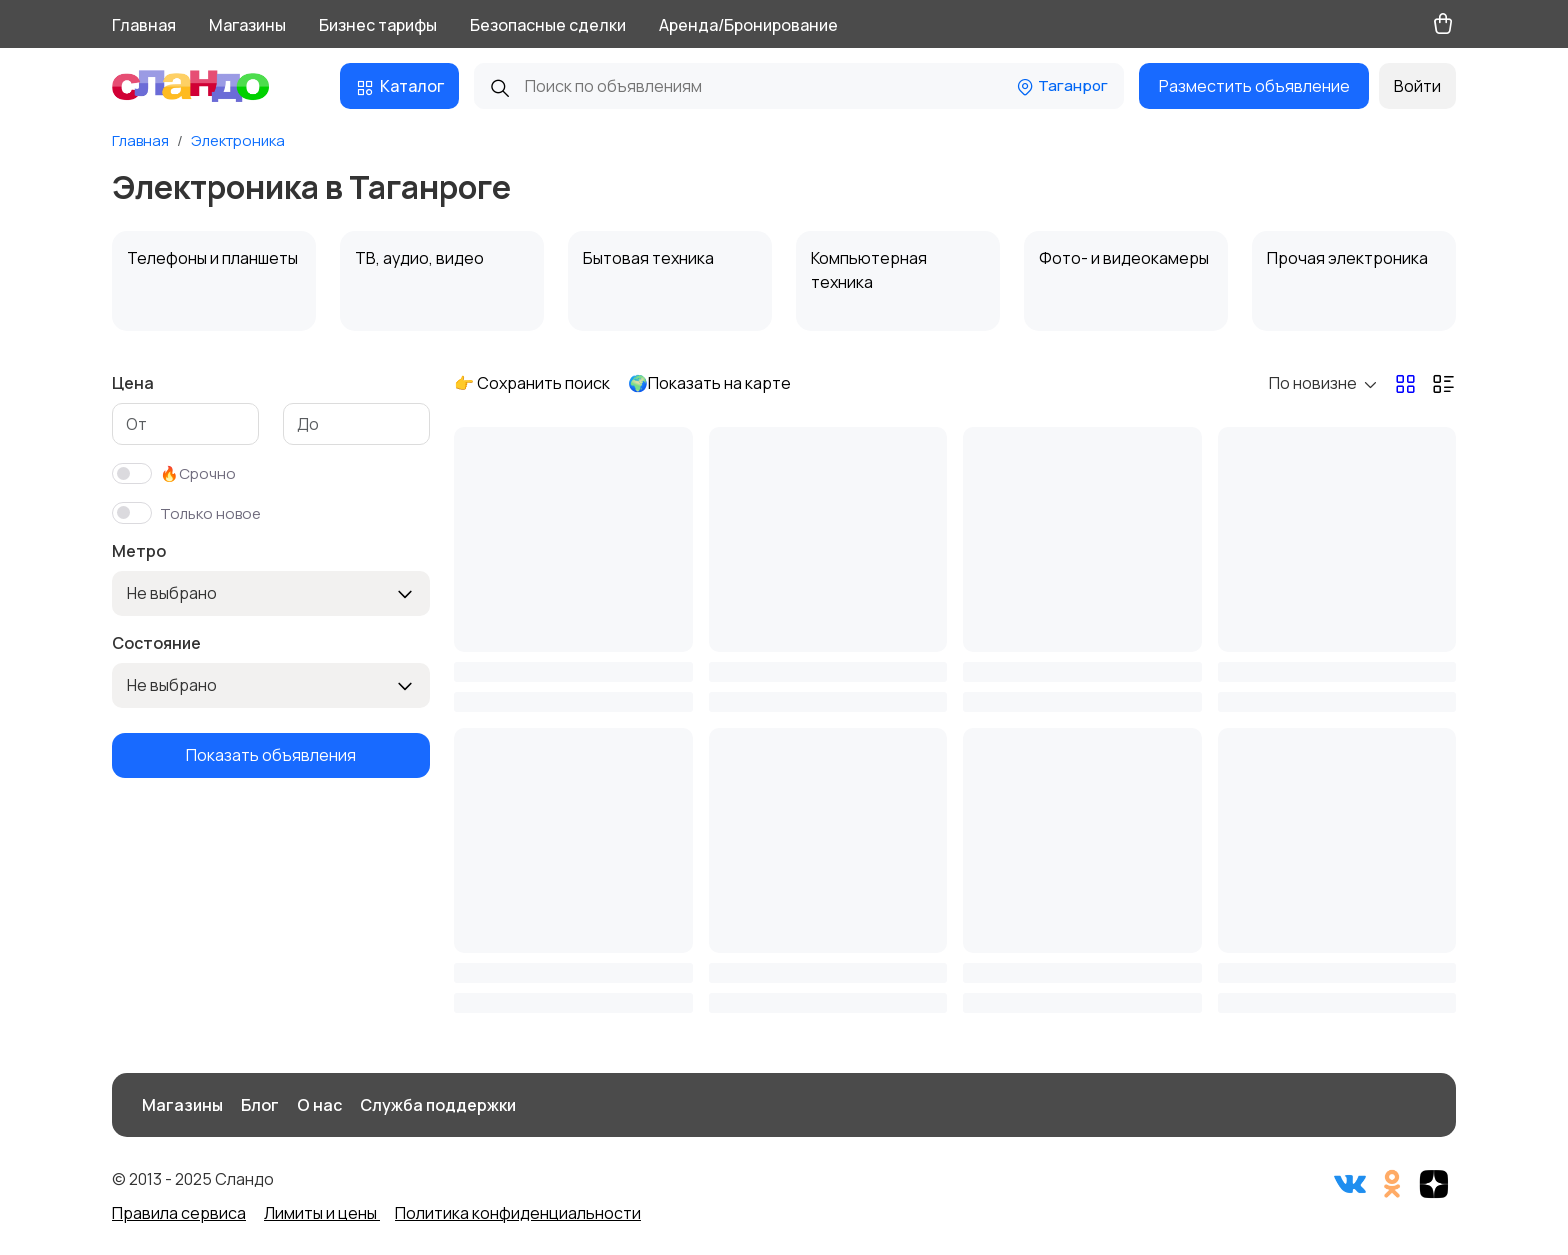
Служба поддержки (438, 1105)
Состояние (156, 643)
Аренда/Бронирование (748, 25)
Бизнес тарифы (378, 25)
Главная (144, 25)
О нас (319, 1105)
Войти (1417, 86)
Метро (139, 551)
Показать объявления (271, 755)
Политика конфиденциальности (518, 1213)
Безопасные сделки (548, 25)
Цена (133, 383)
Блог (260, 1105)
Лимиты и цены (322, 1213)
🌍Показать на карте (709, 383)
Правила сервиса (179, 1213)
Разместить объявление (1254, 86)
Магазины (247, 25)
